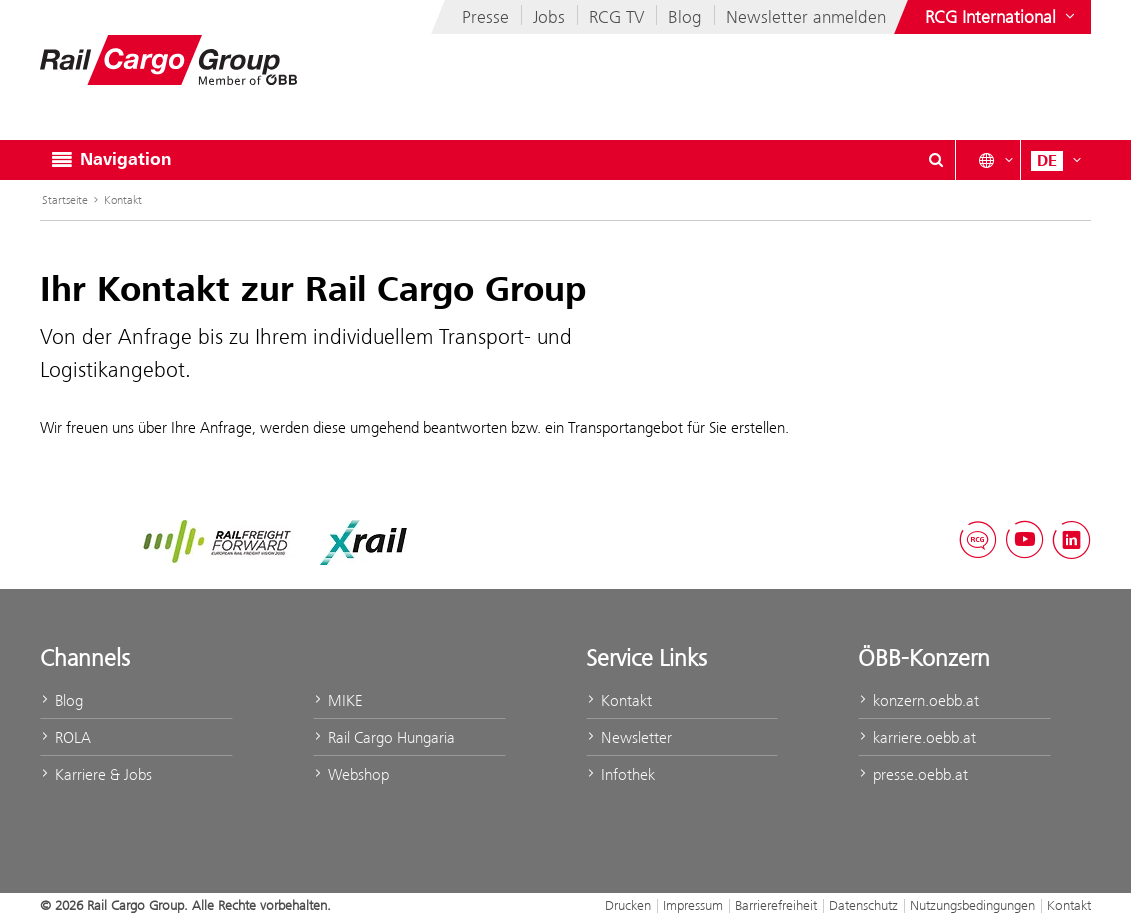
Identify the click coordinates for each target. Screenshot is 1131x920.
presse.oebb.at (913, 774)
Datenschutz (863, 905)
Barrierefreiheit (776, 905)
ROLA (65, 737)
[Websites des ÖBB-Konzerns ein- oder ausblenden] (1002, 17)
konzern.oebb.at (918, 700)
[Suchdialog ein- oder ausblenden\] (936, 160)
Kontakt (123, 200)
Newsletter (629, 737)
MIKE (337, 700)
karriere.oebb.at (917, 737)
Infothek (620, 774)
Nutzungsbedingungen (972, 905)
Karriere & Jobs (96, 774)
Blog (685, 17)
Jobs (549, 17)
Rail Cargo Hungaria (384, 737)
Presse (485, 17)
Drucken (628, 905)
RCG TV (616, 17)
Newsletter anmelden (806, 17)
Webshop (351, 774)
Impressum (693, 905)
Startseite (65, 200)
